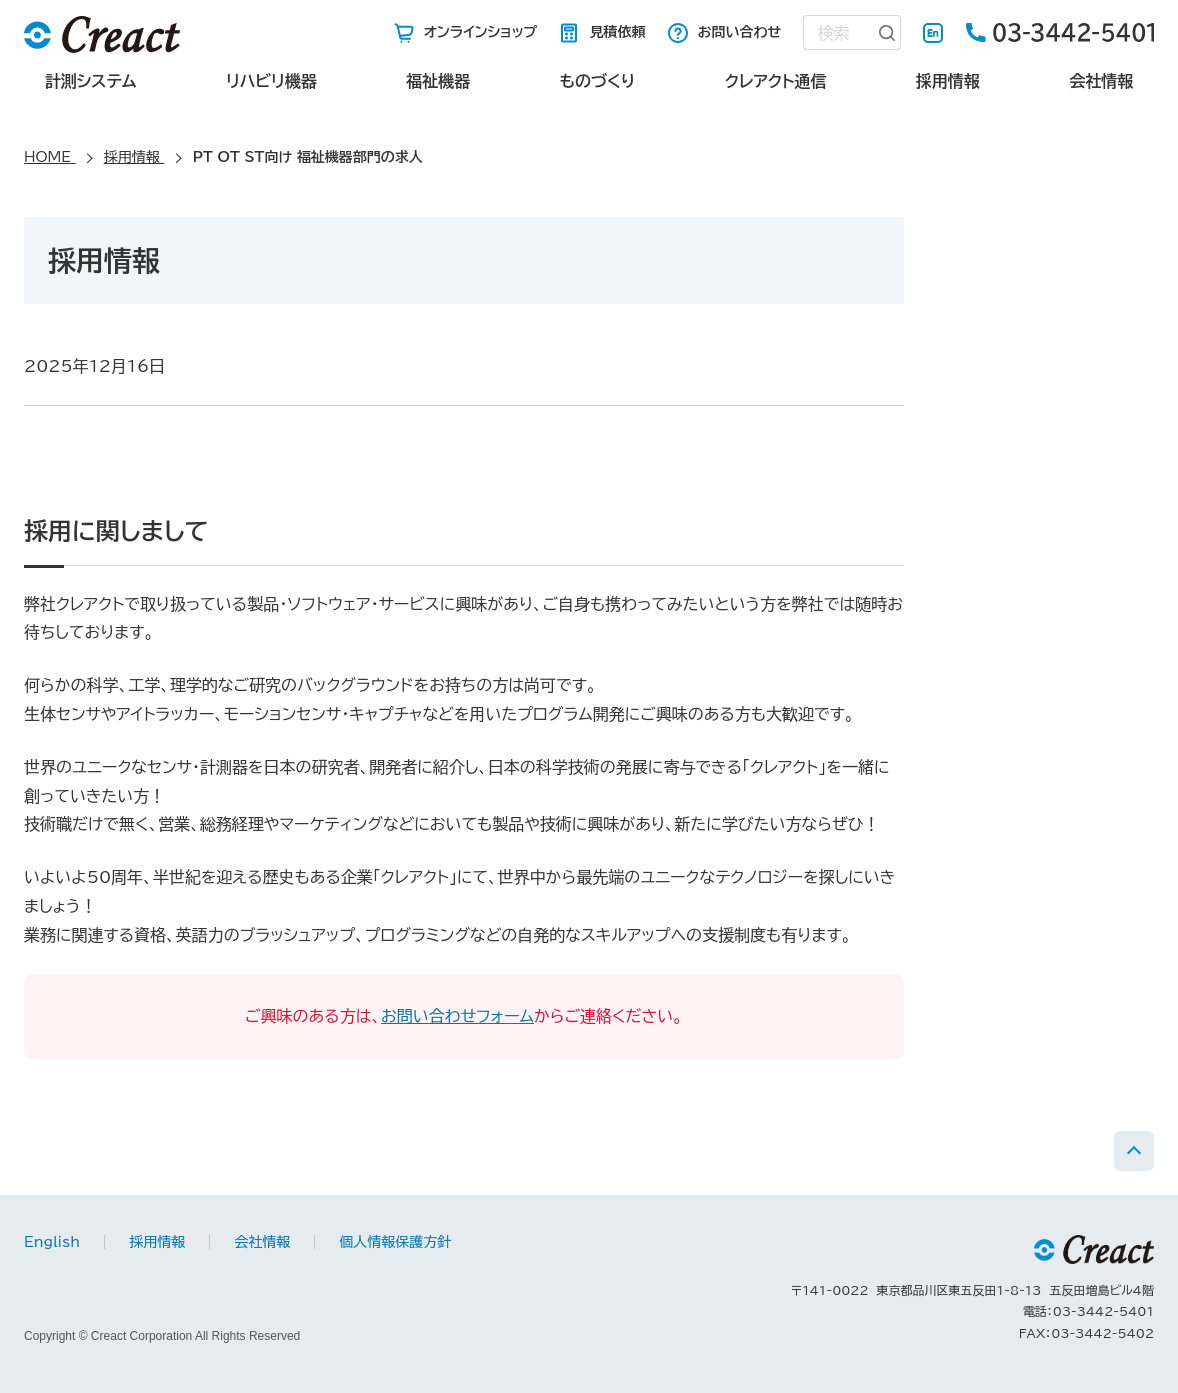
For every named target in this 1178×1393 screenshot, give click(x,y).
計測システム (91, 81)
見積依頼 (617, 32)
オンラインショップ (481, 32)
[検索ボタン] (887, 32)
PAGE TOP (1134, 1151)
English (933, 33)
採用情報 (948, 81)
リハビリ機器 (271, 81)
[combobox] (838, 32)
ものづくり (597, 81)
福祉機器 (438, 81)
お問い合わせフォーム (457, 1016)
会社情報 (1101, 81)
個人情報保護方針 (395, 1242)
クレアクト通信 (776, 81)
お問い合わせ (740, 32)
